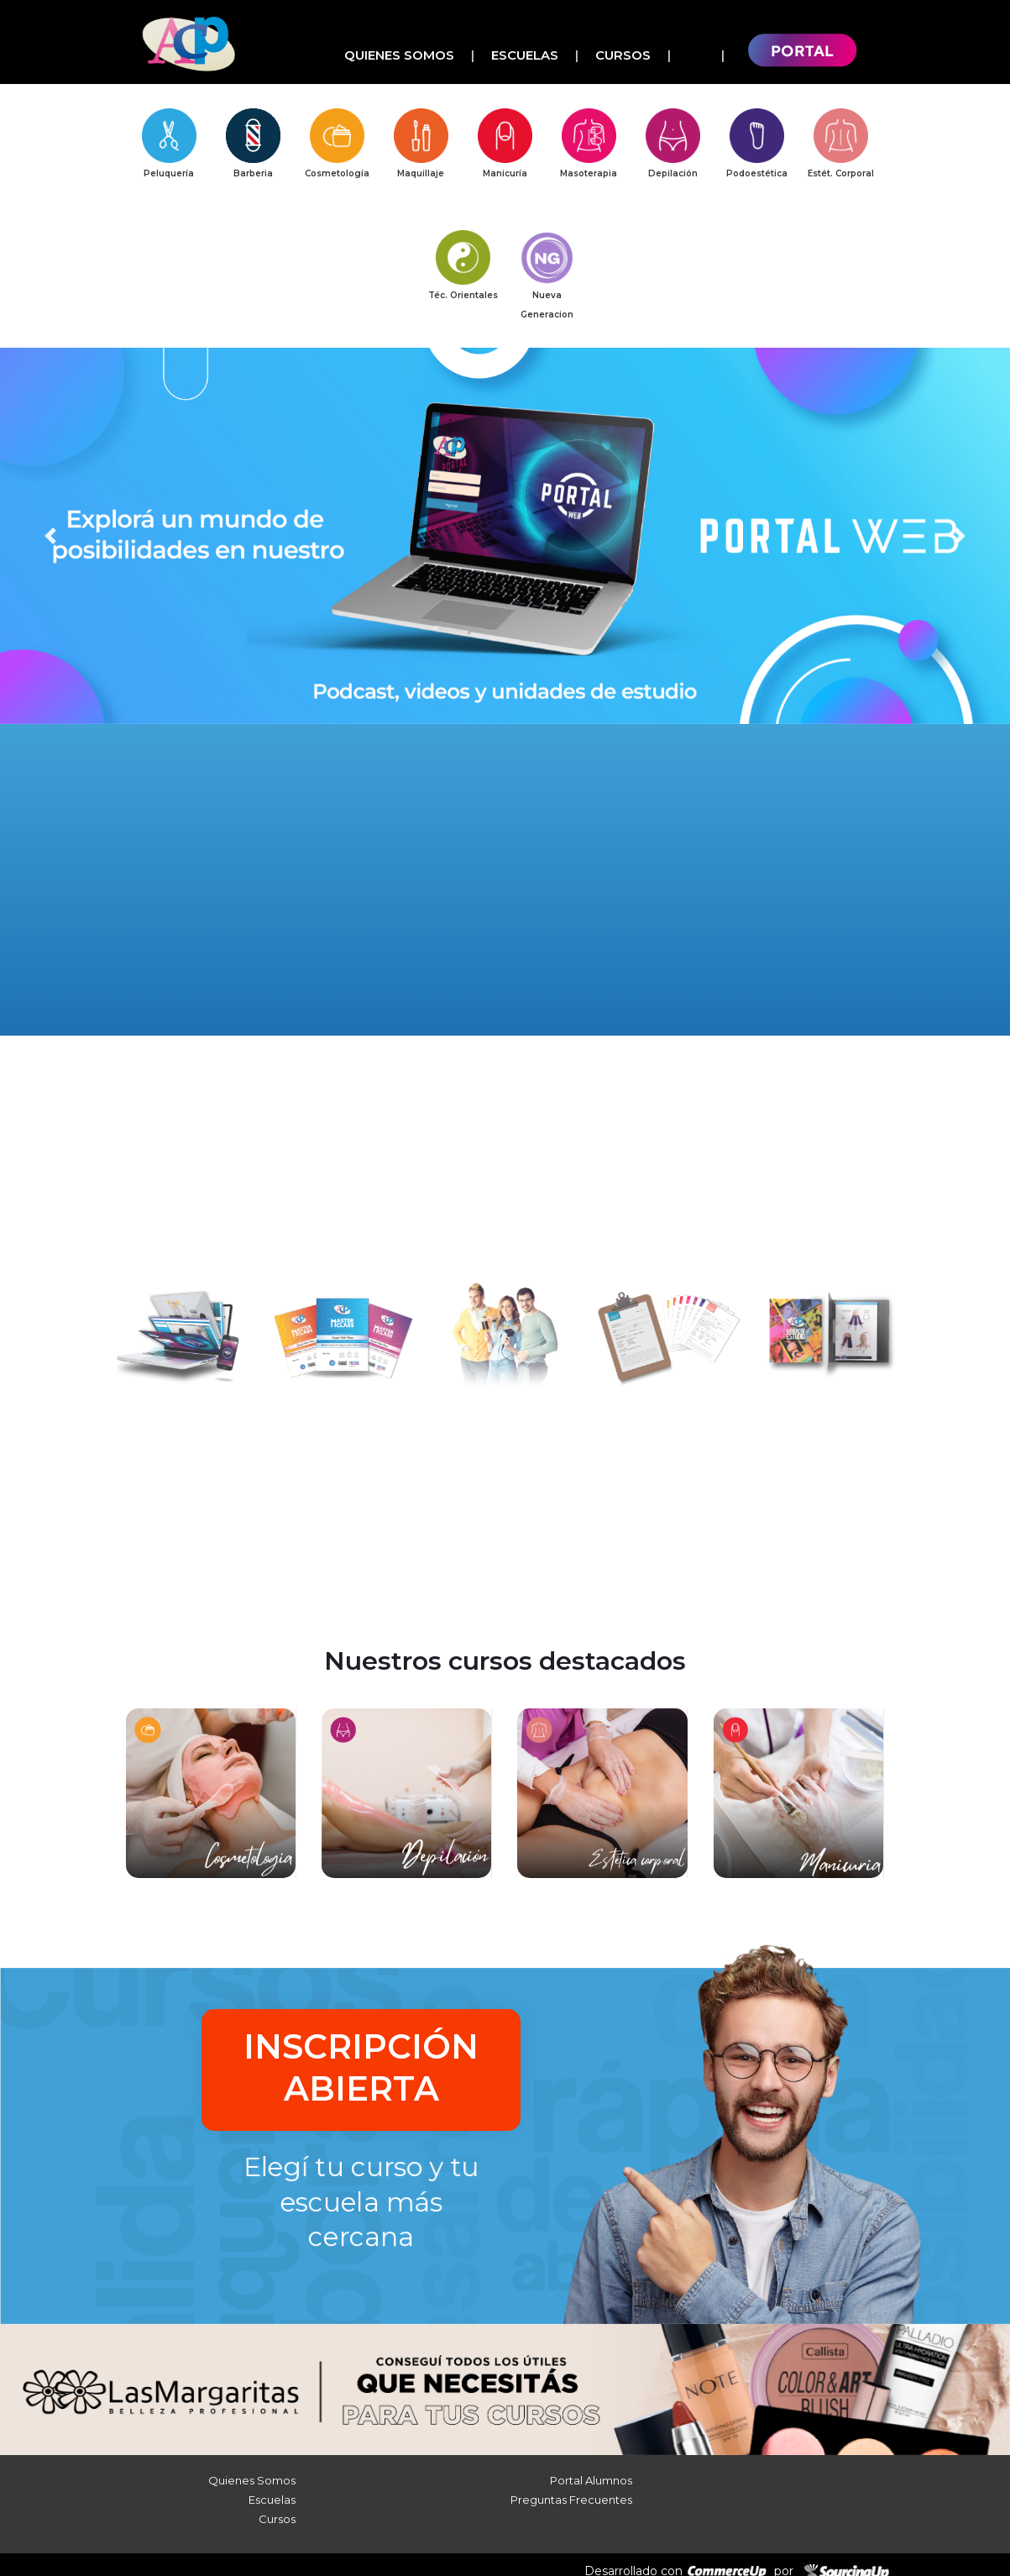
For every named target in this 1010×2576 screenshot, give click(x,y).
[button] (50, 542)
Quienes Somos (399, 55)
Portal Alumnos (591, 2469)
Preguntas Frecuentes (571, 2488)
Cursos (623, 55)
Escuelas (524, 55)
